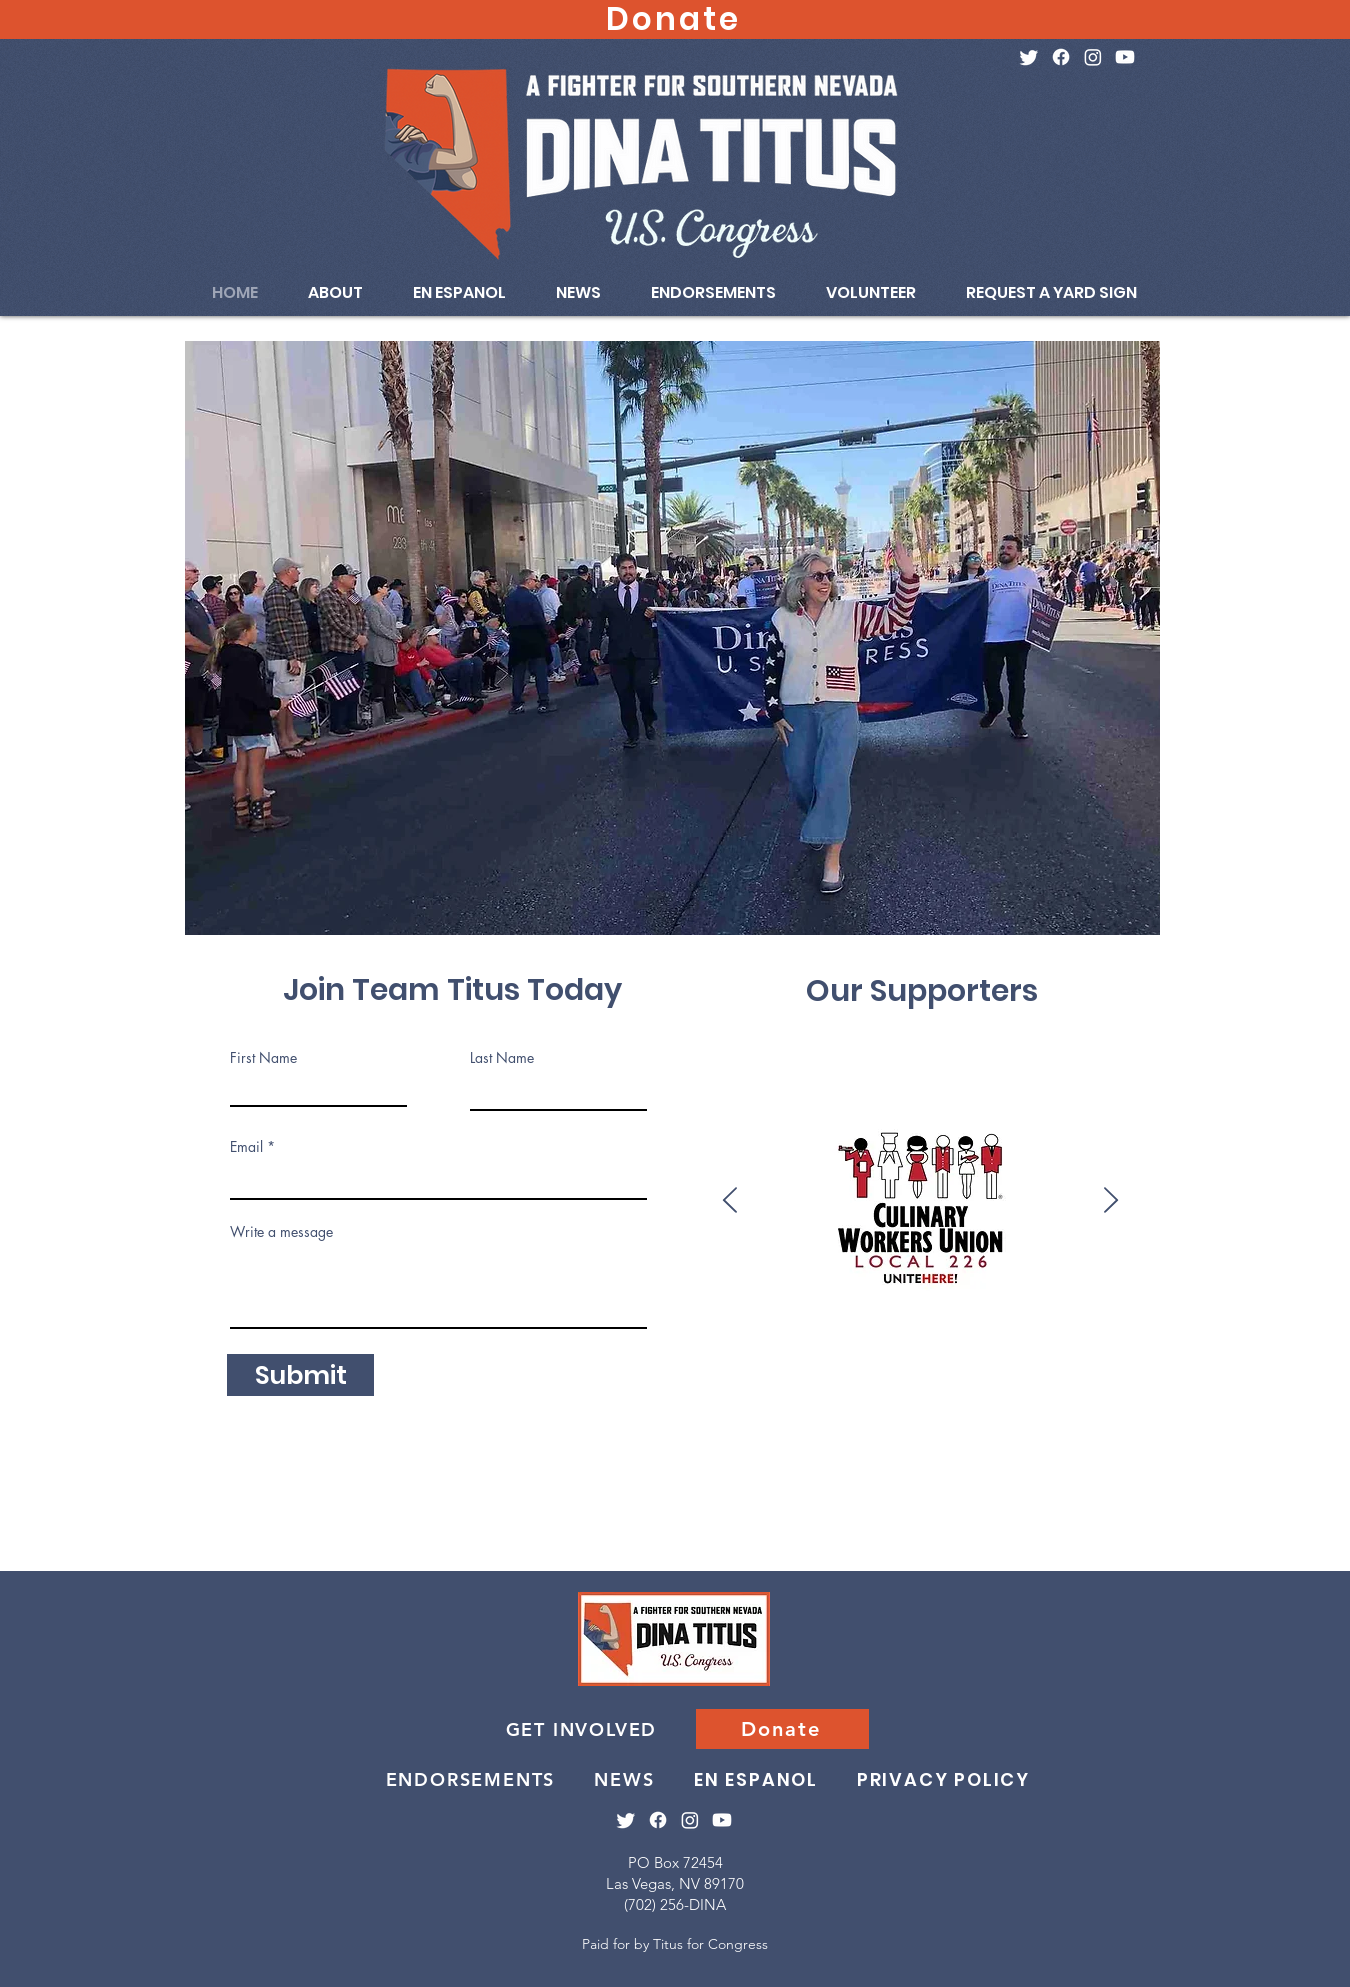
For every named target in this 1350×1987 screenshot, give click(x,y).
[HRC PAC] (426, 1380)
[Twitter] (1029, 57)
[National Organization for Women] (882, 1380)
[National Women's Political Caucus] (730, 1380)
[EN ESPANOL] (758, 1779)
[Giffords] (597, 1380)
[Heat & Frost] (1281, 1380)
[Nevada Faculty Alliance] (635, 1380)
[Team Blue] (1243, 1380)
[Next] (1111, 1201)
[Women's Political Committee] (654, 1380)
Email (246, 1147)
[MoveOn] (787, 1380)
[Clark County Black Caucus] (312, 1380)
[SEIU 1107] (1110, 1380)
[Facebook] (1061, 57)
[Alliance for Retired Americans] (692, 1380)
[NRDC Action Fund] (464, 1380)
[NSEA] (977, 1380)
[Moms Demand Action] (578, 1380)
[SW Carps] (844, 1380)
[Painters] (1262, 1380)
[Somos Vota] (274, 1380)
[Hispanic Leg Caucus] (768, 1380)
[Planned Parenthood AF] (407, 1380)
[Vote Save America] (388, 1380)
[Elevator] (1148, 1380)
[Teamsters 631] (901, 1380)
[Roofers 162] (1338, 1380)
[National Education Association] (711, 1380)
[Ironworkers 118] (939, 1380)
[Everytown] (293, 1380)
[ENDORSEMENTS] (472, 1779)
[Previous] (730, 1201)
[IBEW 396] (1224, 1380)
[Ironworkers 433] (1015, 1380)
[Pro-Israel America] (1034, 1380)
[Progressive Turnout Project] (1091, 1380)
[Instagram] (1093, 57)
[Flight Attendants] (540, 1380)
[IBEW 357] (1205, 1380)
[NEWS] (626, 1779)
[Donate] (782, 1729)
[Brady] (559, 1380)
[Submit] (300, 1375)
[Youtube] (1125, 57)
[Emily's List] (350, 1380)
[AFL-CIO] (958, 1380)
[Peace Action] (483, 1380)
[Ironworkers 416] (996, 1380)
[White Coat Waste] (1319, 1380)
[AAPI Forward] (502, 1380)
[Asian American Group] (1300, 1380)
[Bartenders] (749, 1380)
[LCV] (806, 1380)
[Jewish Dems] (445, 1380)
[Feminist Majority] (673, 1380)
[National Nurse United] (863, 1380)
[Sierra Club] (369, 1380)
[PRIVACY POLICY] (945, 1779)
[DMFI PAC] (1186, 1380)
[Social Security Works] (1129, 1380)
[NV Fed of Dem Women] (920, 1380)
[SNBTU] (1167, 1380)
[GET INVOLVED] (583, 1729)
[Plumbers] (1053, 1380)
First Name (263, 1058)
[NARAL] (616, 1380)
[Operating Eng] (1072, 1380)
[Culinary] (255, 1380)
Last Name (502, 1058)
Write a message (281, 1232)
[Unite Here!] (521, 1380)
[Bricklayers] (825, 1380)
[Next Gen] (331, 1380)
